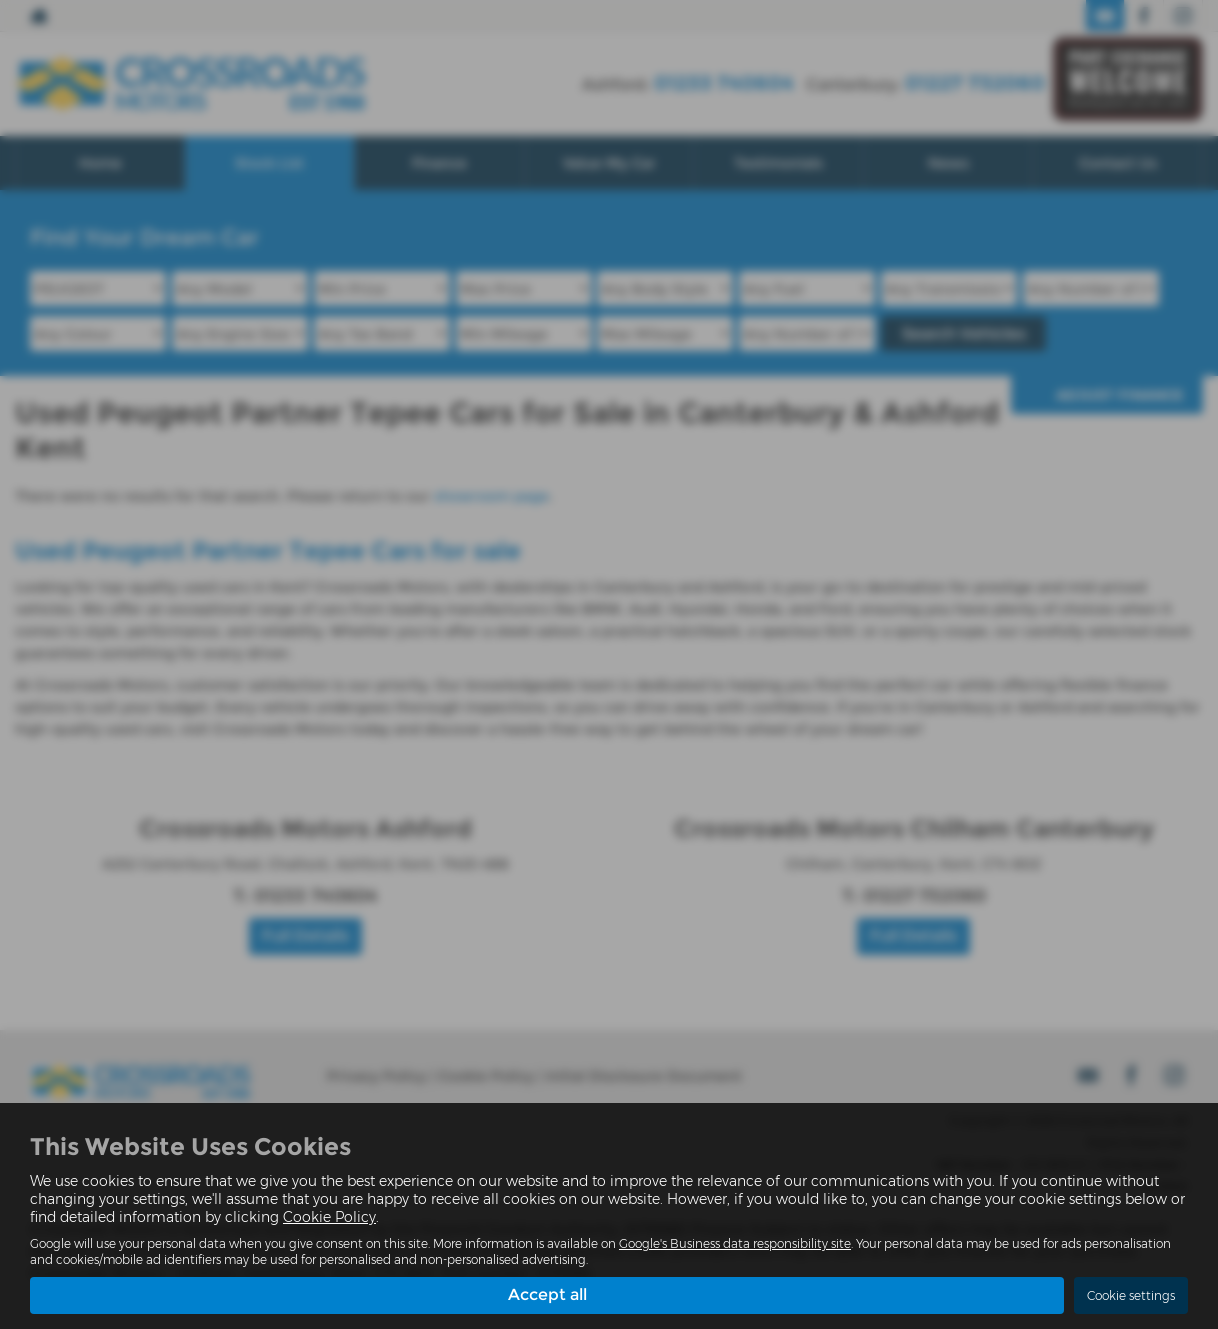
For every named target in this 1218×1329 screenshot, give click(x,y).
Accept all (547, 1294)
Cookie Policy (329, 1217)
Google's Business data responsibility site (735, 1243)
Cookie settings (1131, 1295)
